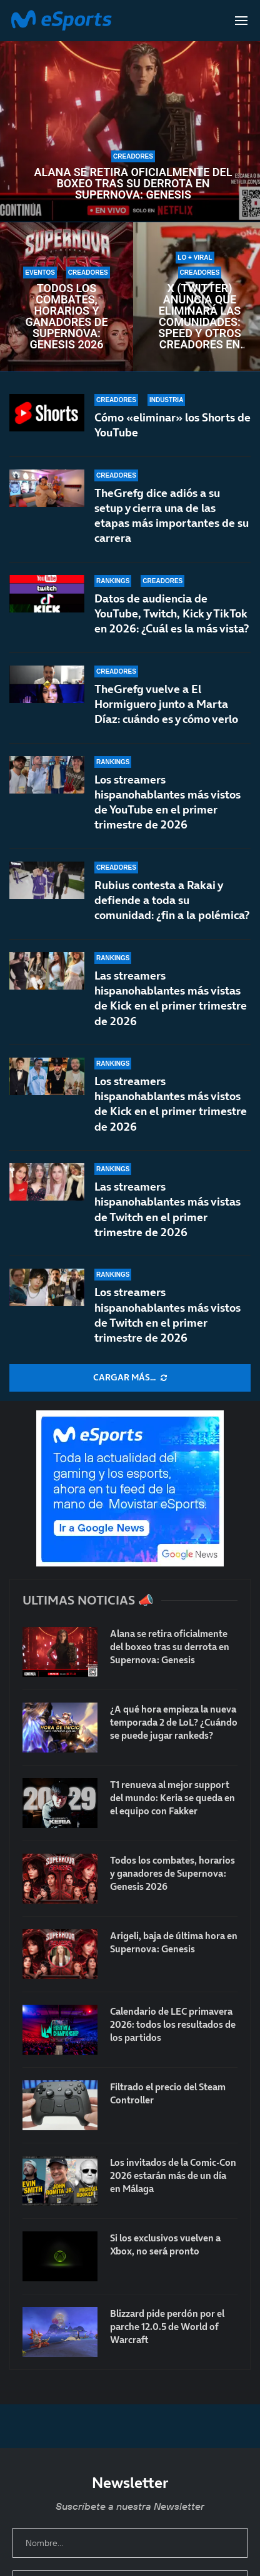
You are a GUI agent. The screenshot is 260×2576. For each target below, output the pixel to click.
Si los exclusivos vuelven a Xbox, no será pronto (165, 2244)
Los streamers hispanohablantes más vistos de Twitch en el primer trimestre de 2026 (167, 1314)
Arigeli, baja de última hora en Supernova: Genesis (174, 1942)
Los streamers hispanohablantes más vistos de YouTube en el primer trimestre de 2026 (167, 802)
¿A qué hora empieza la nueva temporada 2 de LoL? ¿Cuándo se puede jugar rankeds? (174, 1722)
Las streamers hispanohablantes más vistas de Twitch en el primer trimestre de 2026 (167, 1220)
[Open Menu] (241, 20)
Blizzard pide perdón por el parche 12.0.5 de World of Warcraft (167, 2326)
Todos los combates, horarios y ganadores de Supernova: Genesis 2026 (66, 316)
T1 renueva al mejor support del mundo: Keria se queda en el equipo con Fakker (172, 1797)
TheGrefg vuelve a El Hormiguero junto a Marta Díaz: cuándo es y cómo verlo (166, 704)
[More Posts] (130, 1378)
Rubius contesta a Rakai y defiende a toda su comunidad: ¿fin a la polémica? (171, 900)
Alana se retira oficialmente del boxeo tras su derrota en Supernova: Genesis (133, 183)
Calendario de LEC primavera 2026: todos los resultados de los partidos (173, 2024)
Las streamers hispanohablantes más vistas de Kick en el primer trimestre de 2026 (170, 1004)
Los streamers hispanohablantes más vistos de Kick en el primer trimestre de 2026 (170, 1117)
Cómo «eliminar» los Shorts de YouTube (172, 425)
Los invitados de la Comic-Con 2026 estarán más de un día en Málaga (173, 2175)
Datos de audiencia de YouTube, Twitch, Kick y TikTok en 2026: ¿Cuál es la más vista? (171, 614)
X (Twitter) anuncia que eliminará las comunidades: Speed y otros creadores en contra (199, 316)
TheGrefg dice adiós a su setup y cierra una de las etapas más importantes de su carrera (171, 515)
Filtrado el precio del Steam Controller (168, 2093)
